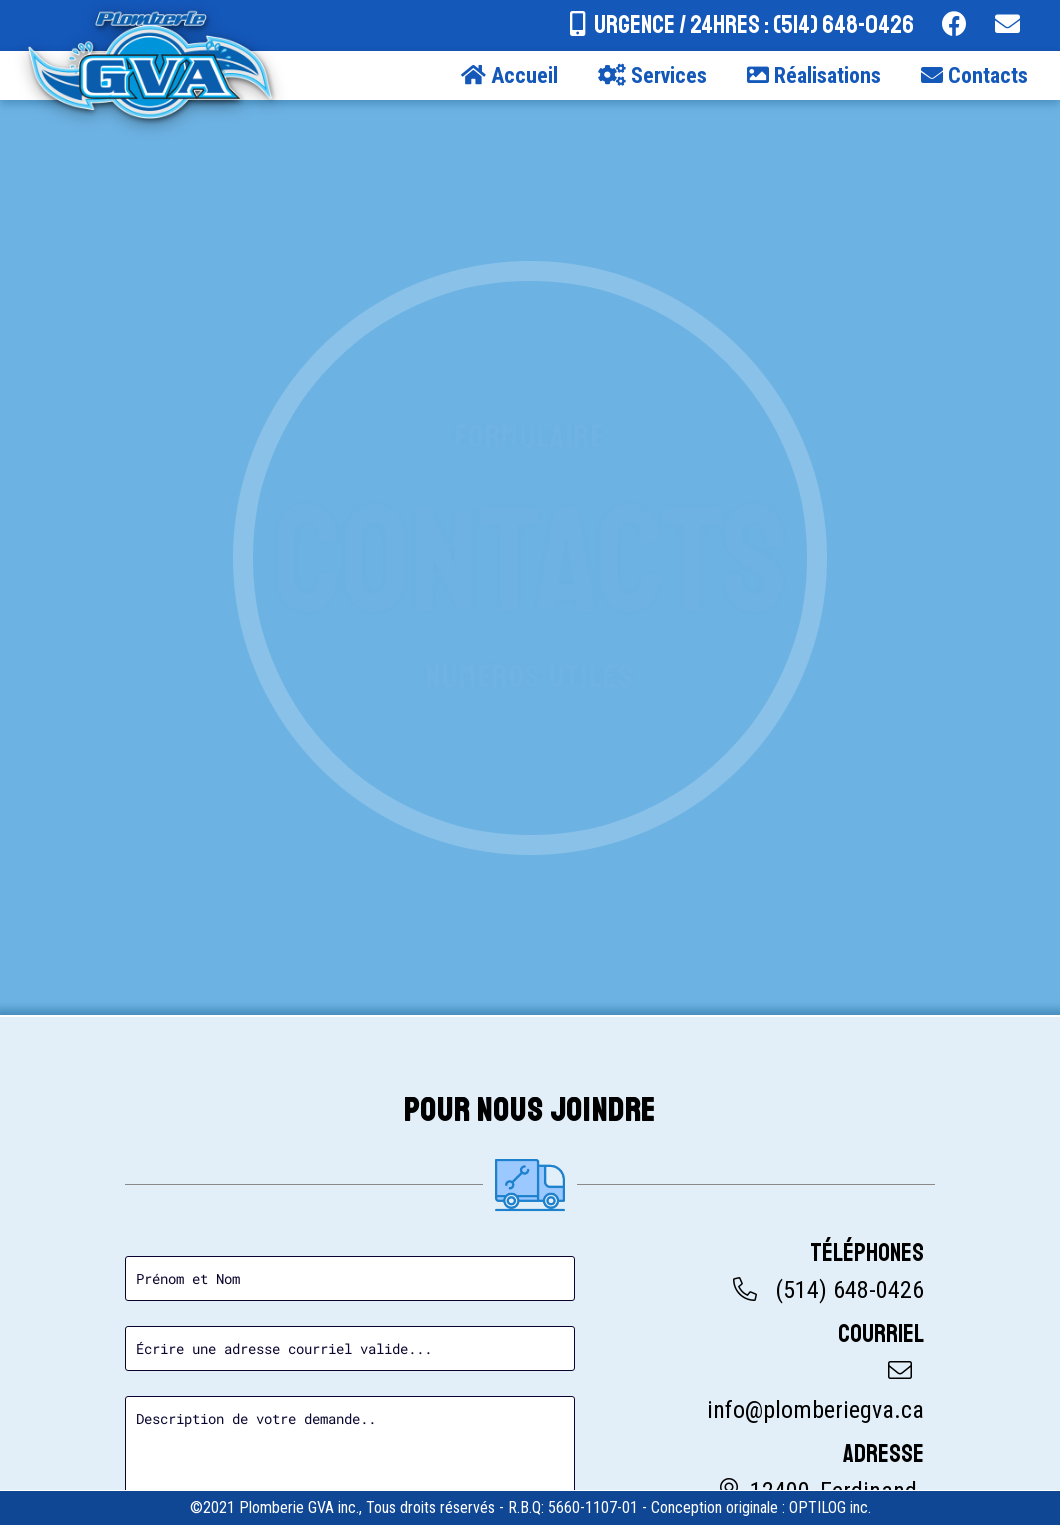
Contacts (974, 75)
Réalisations (814, 75)
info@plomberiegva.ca (815, 1410)
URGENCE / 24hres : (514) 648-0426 (754, 25)
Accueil (509, 75)
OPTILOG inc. (830, 1507)
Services (652, 75)
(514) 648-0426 (849, 1290)
